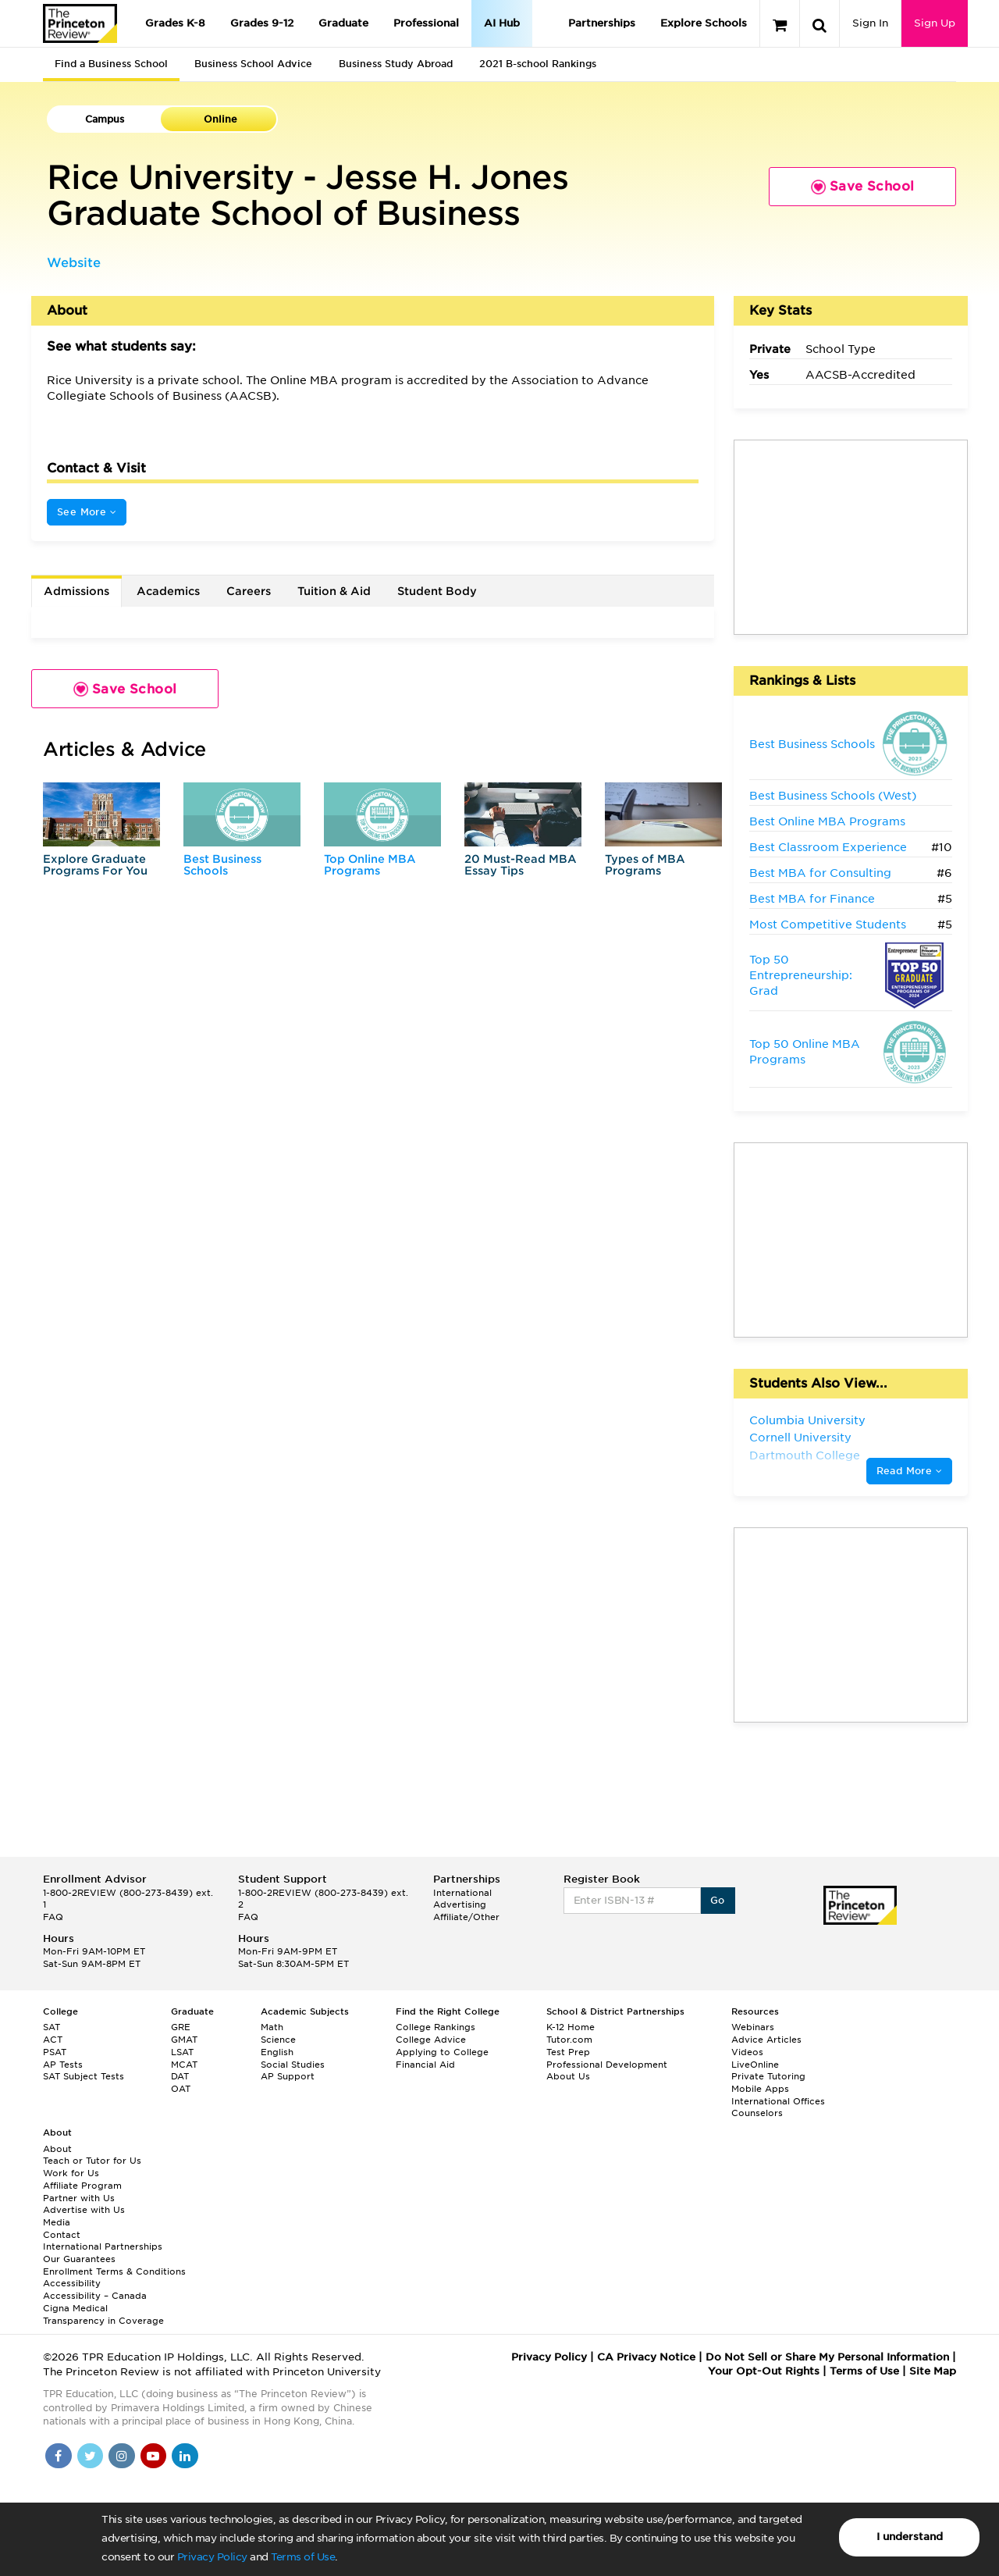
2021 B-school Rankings (537, 63)
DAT (180, 2076)
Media (56, 2222)
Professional (426, 23)
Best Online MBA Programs (827, 821)
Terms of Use (303, 2557)
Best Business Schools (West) (832, 795)
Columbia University (807, 1420)
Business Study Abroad (396, 63)
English (277, 2052)
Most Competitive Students (827, 924)
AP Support (288, 2076)
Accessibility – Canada (95, 2295)
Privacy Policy (212, 2557)
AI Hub (502, 23)
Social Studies (293, 2064)
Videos (747, 2052)
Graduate (343, 23)
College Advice (431, 2039)
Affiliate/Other (466, 1917)
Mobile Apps (760, 2088)
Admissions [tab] (76, 591)
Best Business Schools (222, 865)
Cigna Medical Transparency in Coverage (103, 2314)
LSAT (182, 2052)
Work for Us (71, 2173)
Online (220, 119)
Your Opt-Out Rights (763, 2371)
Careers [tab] (248, 591)
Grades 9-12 (261, 23)
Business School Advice (253, 63)
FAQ (53, 1917)
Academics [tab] (168, 591)
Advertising (459, 1904)
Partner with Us (79, 2198)
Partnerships (601, 23)
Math (272, 2027)
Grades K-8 (175, 23)
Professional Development (606, 2064)
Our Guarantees (79, 2259)
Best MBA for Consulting (820, 873)
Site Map (932, 2371)
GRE (180, 2027)
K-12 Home (570, 2027)
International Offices (778, 2101)
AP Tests (63, 2064)
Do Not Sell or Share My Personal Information (827, 2357)
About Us (568, 2076)
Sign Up (934, 23)
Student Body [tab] (437, 591)
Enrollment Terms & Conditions (114, 2271)
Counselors (757, 2112)
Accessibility (72, 2283)
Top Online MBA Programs (370, 865)
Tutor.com (569, 2039)
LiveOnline (755, 2064)
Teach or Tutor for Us (92, 2160)
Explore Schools (703, 23)
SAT (51, 2027)
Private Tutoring (768, 2076)
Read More (909, 1471)
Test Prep (568, 2052)
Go (717, 1900)
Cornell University (800, 1437)
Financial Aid (425, 2064)
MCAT (184, 2064)
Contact (61, 2234)
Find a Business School (111, 63)
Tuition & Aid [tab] (334, 591)
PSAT (54, 2052)
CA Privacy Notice (646, 2357)
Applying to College (442, 2052)
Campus (104, 119)
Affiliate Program (82, 2185)
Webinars (752, 2027)
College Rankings (435, 2027)
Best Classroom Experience (828, 847)
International (462, 1892)
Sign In (870, 23)
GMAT (184, 2039)
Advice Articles (766, 2039)
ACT (52, 2039)
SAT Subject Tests (83, 2076)
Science (278, 2039)
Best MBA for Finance (812, 899)
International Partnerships (102, 2246)
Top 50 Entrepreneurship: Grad (800, 975)
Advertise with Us (84, 2209)
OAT (180, 2088)
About (57, 2148)
